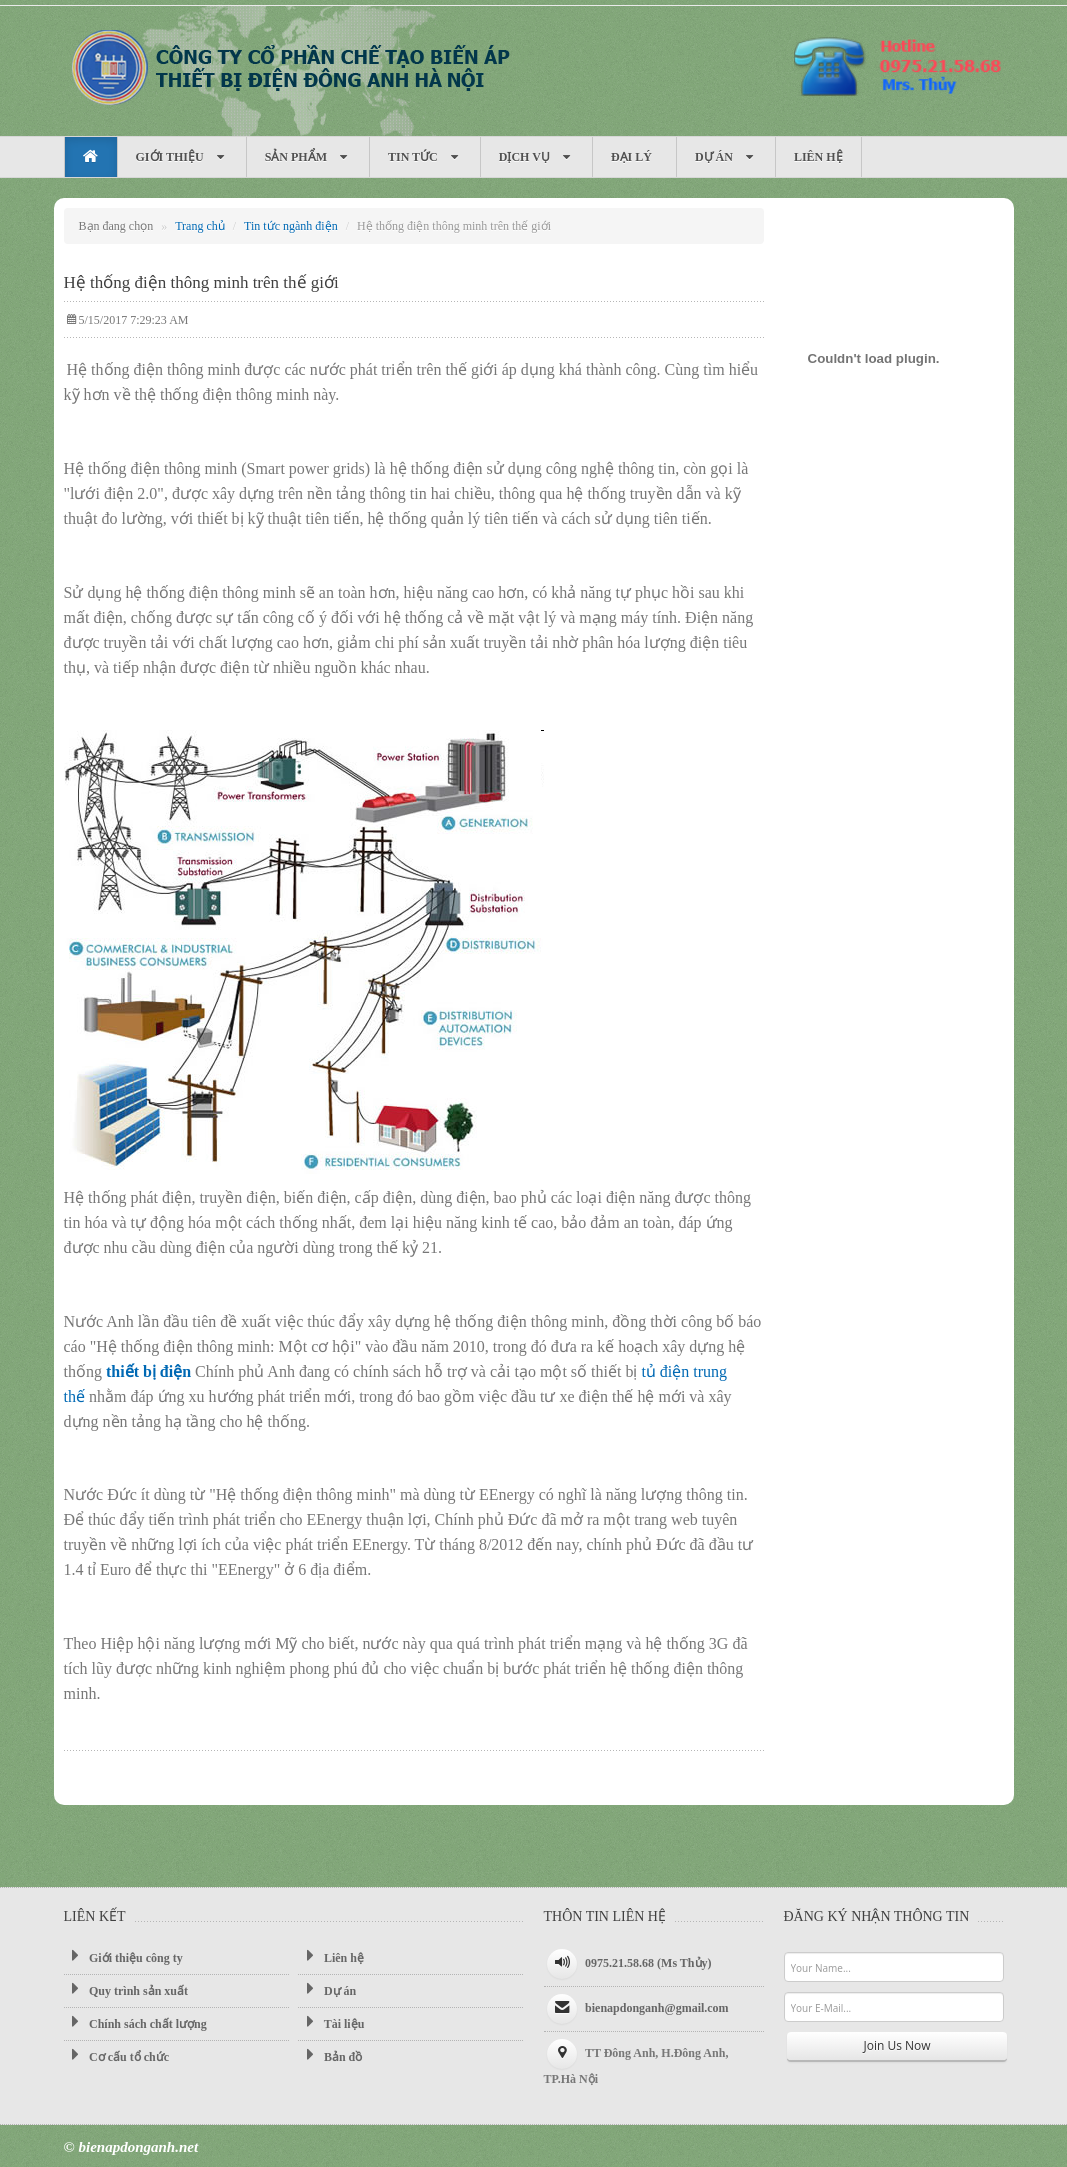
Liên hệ (818, 157)
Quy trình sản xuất (126, 1990)
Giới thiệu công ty (123, 1957)
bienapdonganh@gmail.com (657, 2008)
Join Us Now (897, 2045)
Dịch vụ (536, 157)
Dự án (726, 157)
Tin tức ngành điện (291, 226)
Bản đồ (330, 2056)
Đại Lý (634, 157)
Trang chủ (200, 226)
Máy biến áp (289, 66)
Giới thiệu (182, 157)
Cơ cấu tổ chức (117, 2056)
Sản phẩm (308, 157)
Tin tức (425, 157)
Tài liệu (331, 2023)
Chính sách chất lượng (135, 2023)
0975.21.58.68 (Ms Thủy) (648, 1963)
